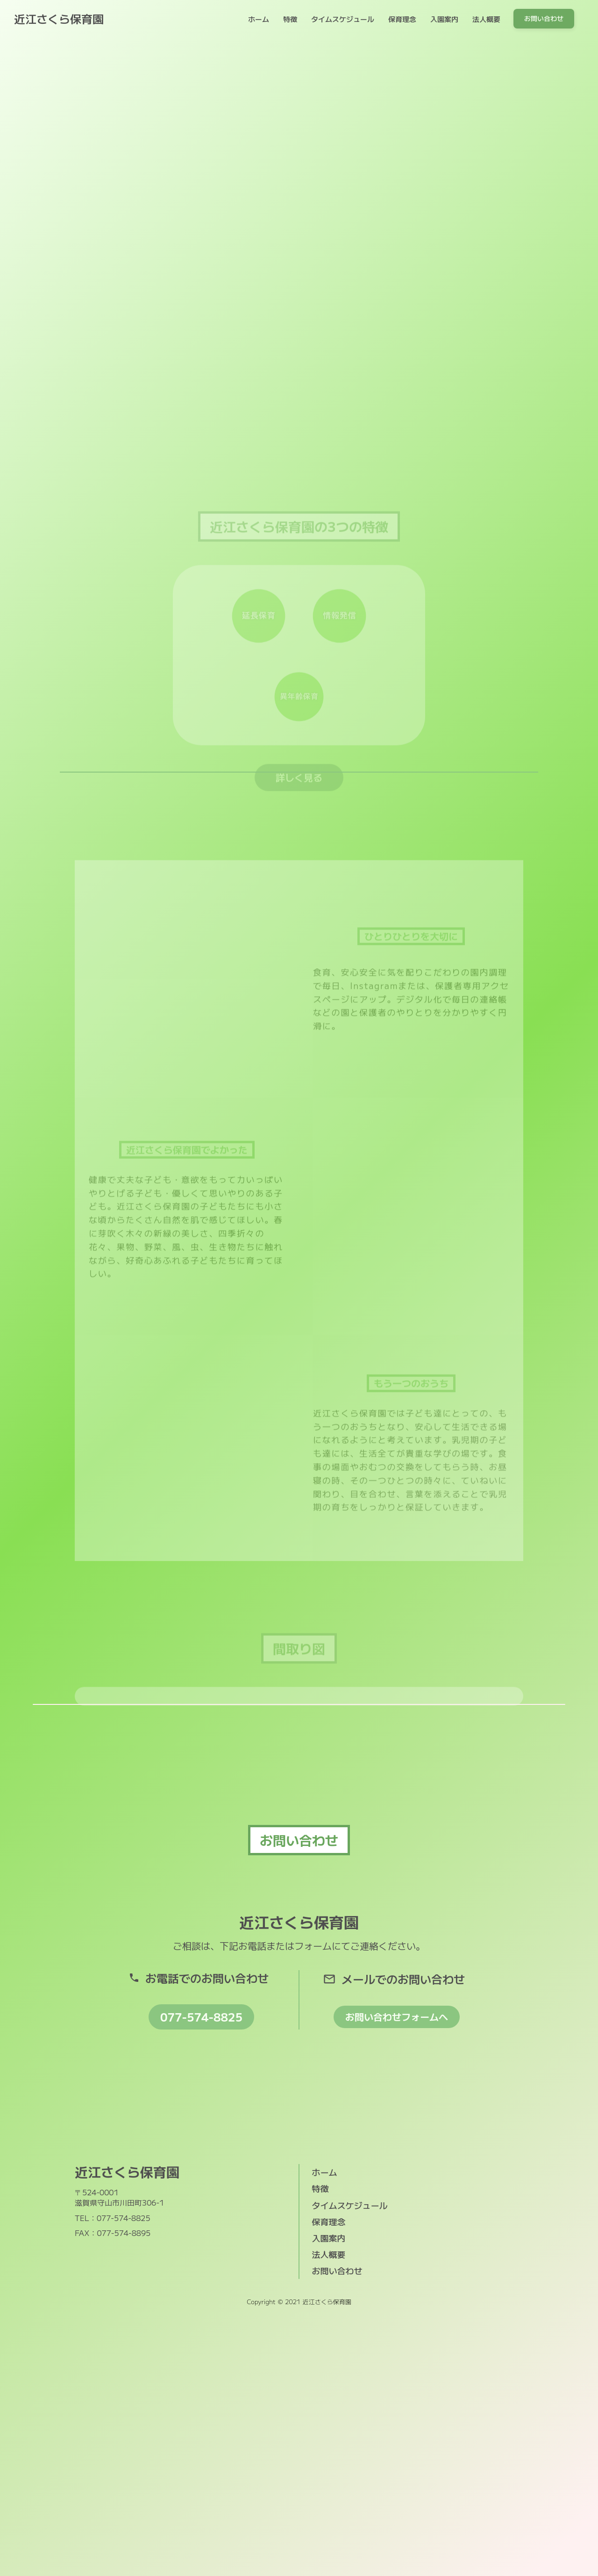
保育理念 (402, 19)
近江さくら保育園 (59, 19)
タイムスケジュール (342, 19)
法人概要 (486, 19)
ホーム (258, 19)
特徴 (290, 19)
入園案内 (444, 19)
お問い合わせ (337, 2270)
